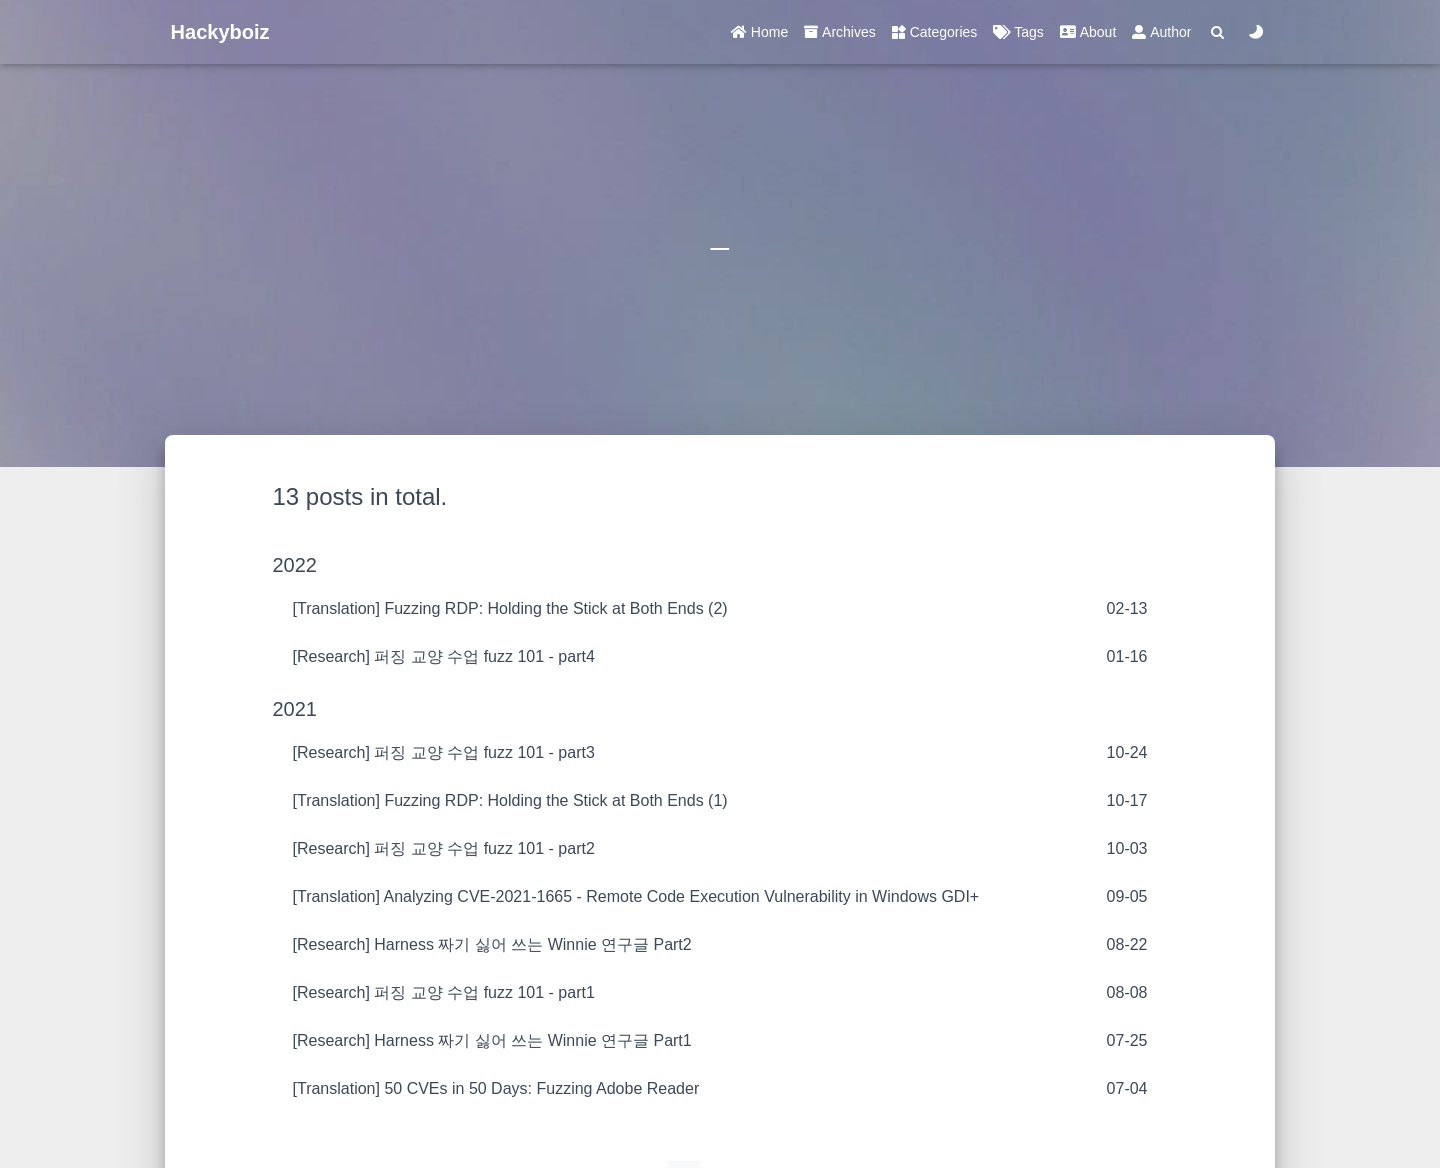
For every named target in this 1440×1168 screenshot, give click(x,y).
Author (1161, 32)
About (1088, 32)
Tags (1018, 32)
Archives (840, 32)
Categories (935, 32)
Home (759, 32)
